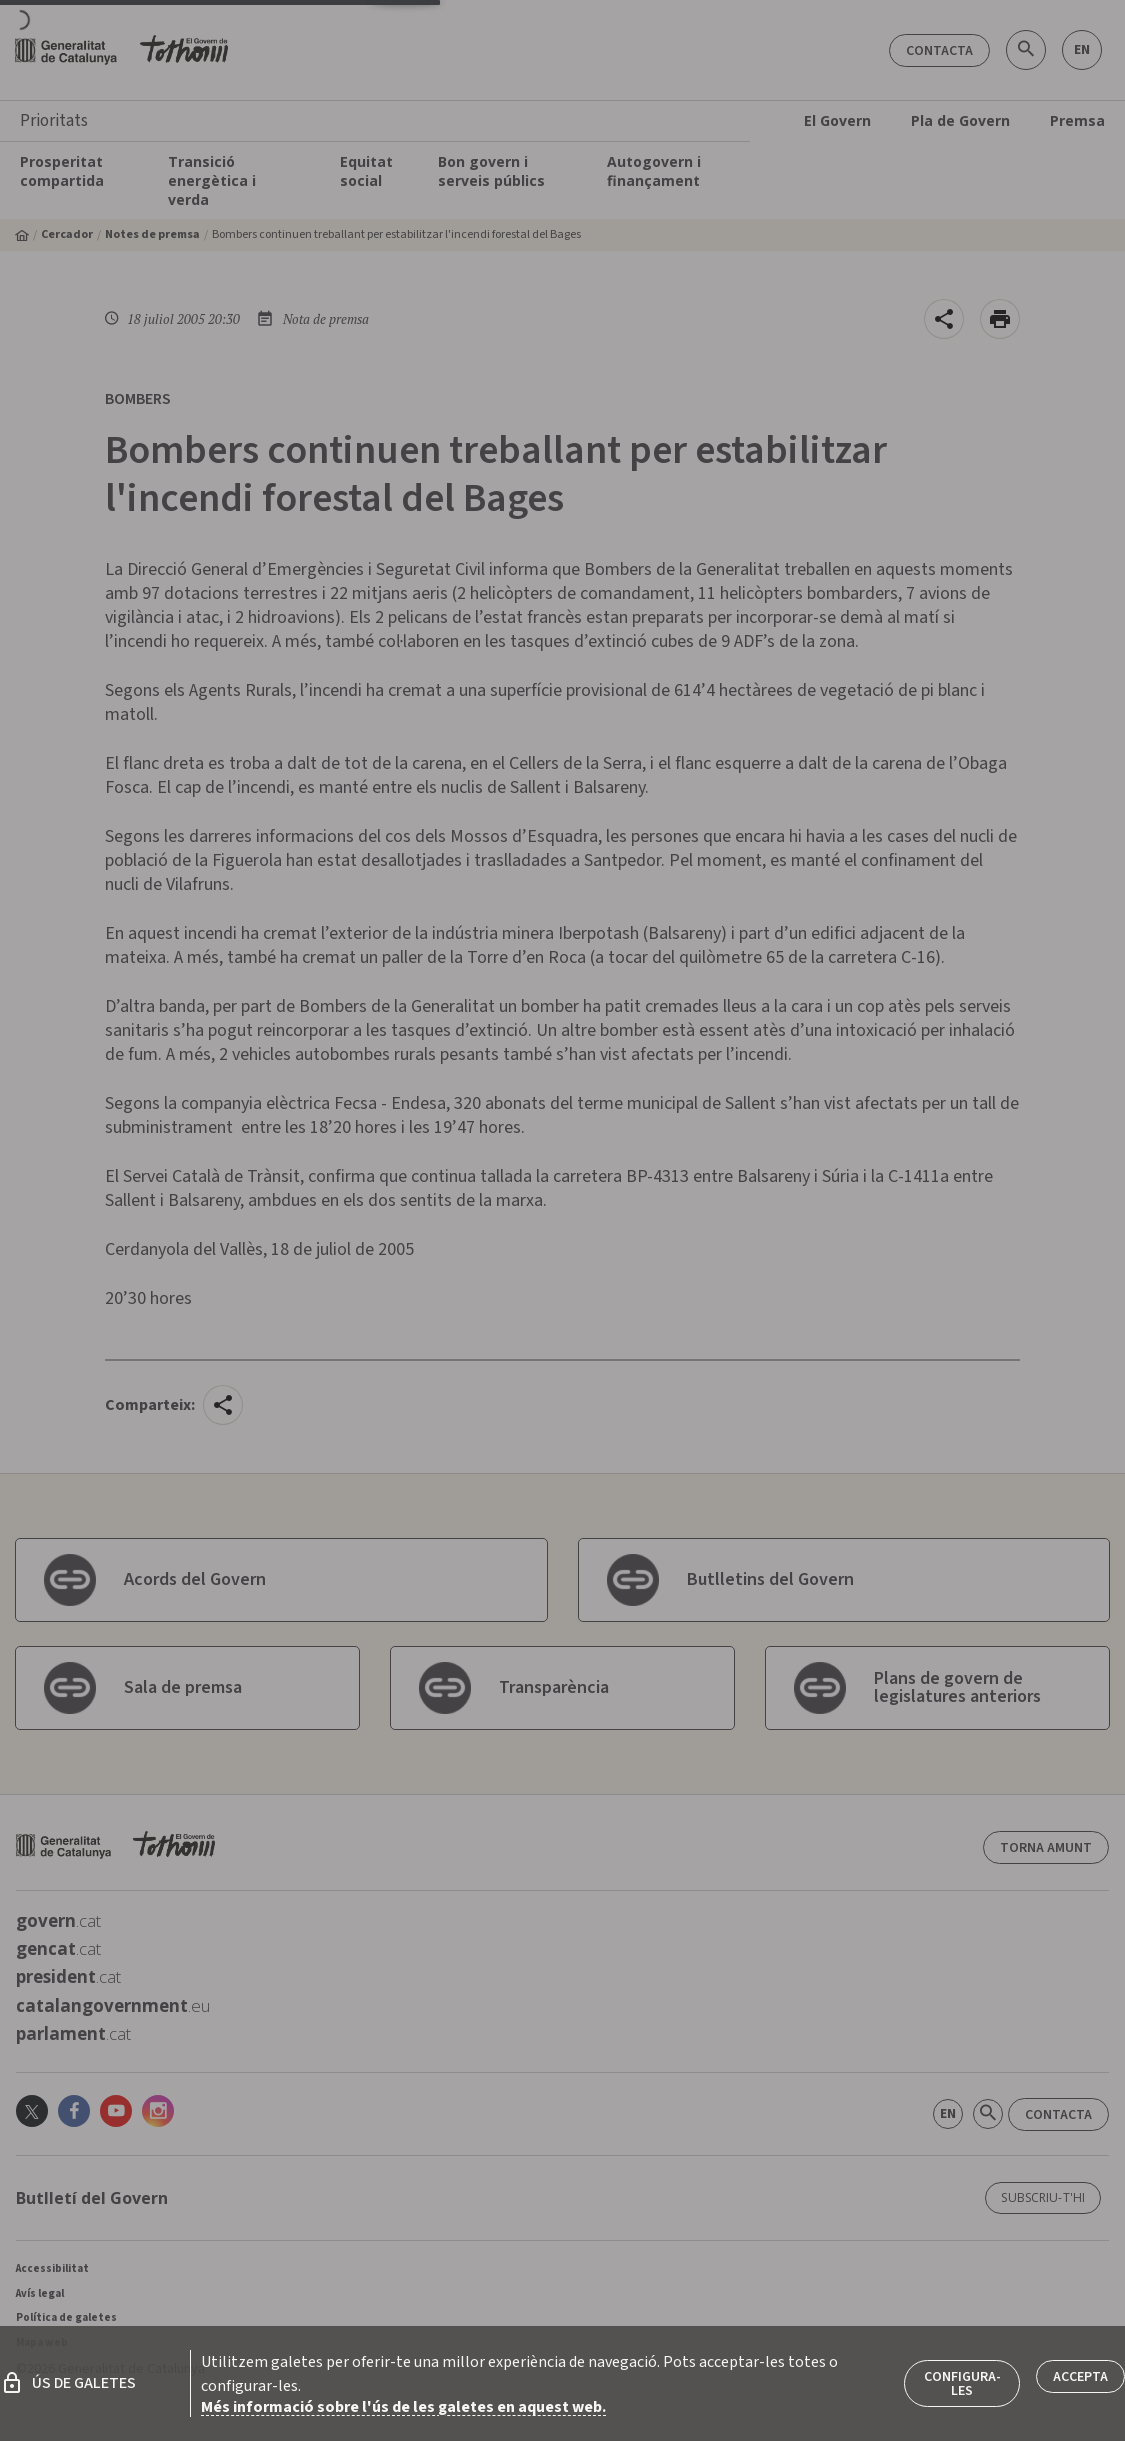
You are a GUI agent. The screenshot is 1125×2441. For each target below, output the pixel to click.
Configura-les (962, 2384)
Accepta (1080, 2377)
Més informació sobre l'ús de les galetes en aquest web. (403, 2407)
